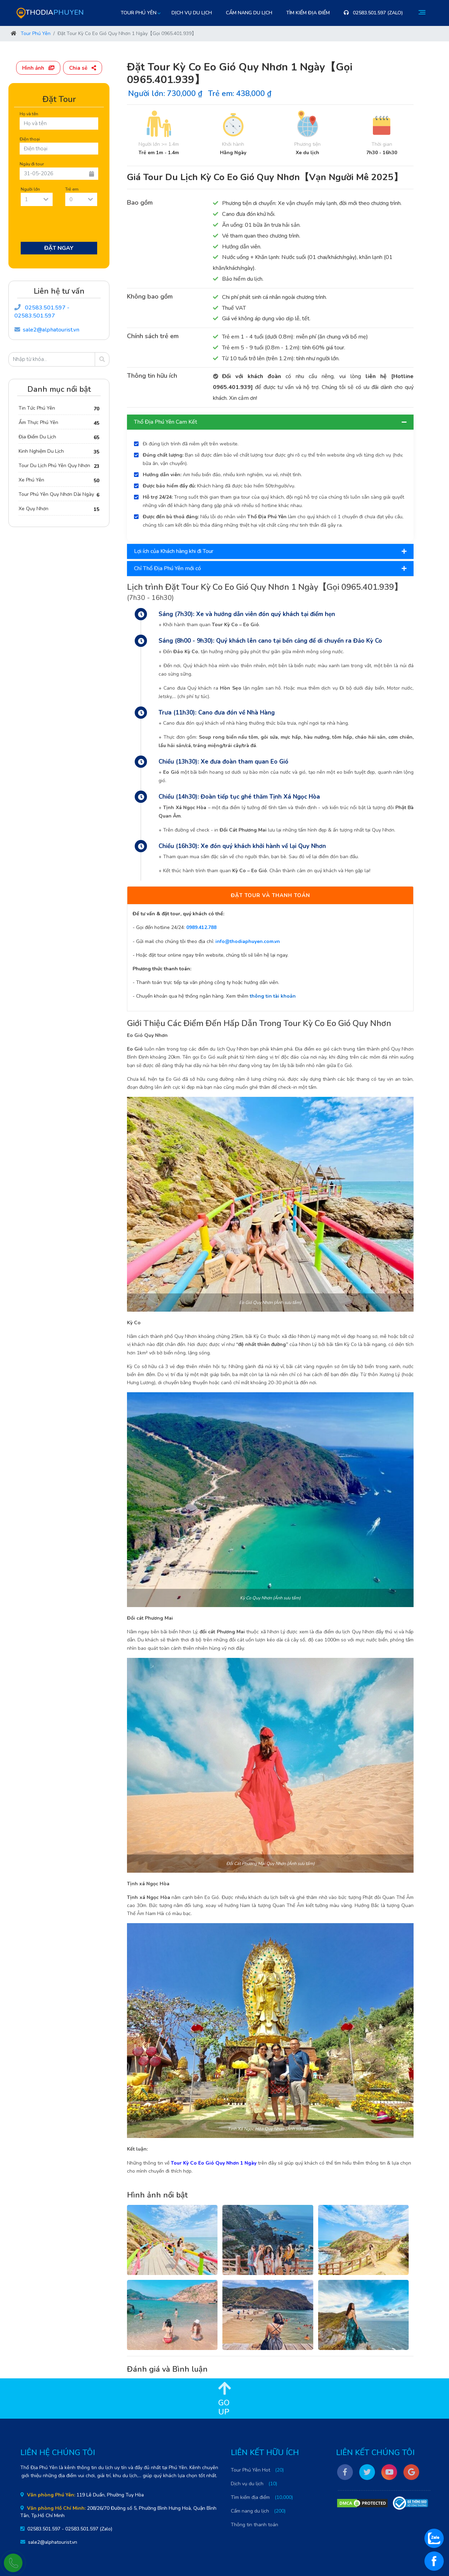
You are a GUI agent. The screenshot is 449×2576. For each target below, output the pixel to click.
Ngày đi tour (32, 164)
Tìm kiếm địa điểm (308, 12)
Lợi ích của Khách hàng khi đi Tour (270, 551)
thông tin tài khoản (273, 996)
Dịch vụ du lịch (192, 12)
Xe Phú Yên (31, 480)
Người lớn (30, 189)
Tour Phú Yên (36, 33)
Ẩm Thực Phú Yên (38, 422)
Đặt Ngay (59, 248)
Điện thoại (30, 139)
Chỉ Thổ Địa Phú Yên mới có (270, 568)
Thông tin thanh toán (254, 2524)
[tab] (270, 422)
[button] (39, 67)
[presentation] (73, 225)
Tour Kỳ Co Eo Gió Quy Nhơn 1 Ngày (213, 2163)
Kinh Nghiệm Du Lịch (41, 451)
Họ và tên (29, 114)
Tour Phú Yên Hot (250, 2470)
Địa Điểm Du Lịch (37, 436)
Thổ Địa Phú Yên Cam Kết (270, 422)
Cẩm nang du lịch (249, 12)
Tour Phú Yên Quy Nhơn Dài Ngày (56, 494)
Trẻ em (72, 189)
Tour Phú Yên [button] (138, 12)
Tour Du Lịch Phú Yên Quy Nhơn (54, 465)
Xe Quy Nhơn (33, 508)
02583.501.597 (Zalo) (373, 12)
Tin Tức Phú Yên (37, 408)
